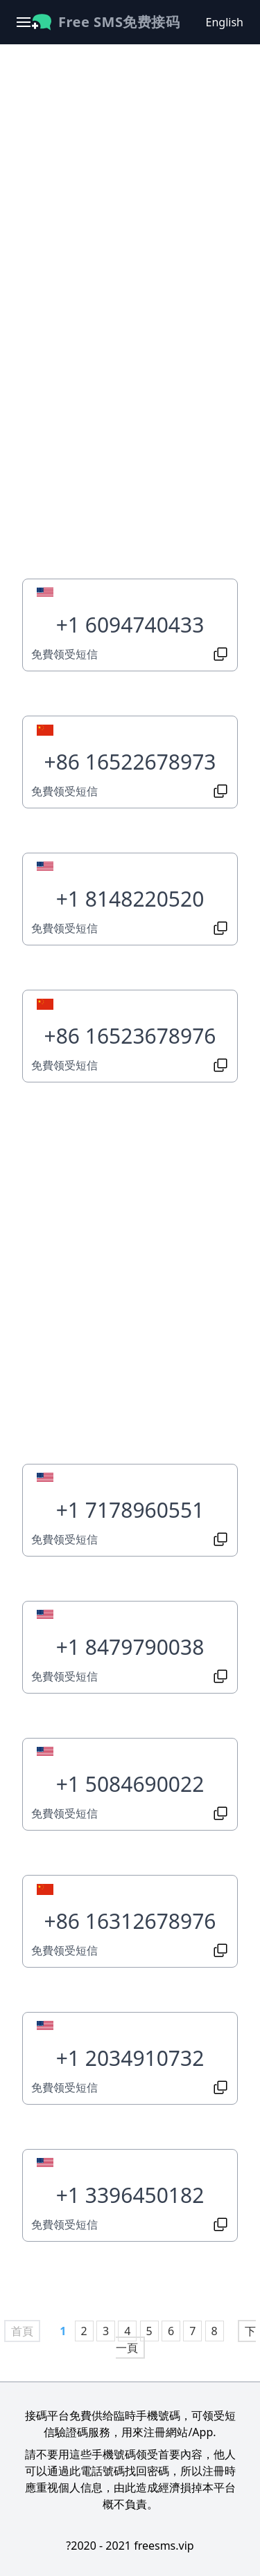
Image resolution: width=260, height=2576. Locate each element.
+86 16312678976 (130, 1921)
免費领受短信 (64, 654)
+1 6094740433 (130, 624)
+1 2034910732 (130, 2058)
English (224, 22)
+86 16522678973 (130, 761)
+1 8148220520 (130, 899)
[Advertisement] (130, 197)
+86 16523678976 (130, 1036)
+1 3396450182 (130, 2195)
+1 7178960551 (130, 1510)
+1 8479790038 (130, 1647)
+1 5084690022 (130, 1784)
